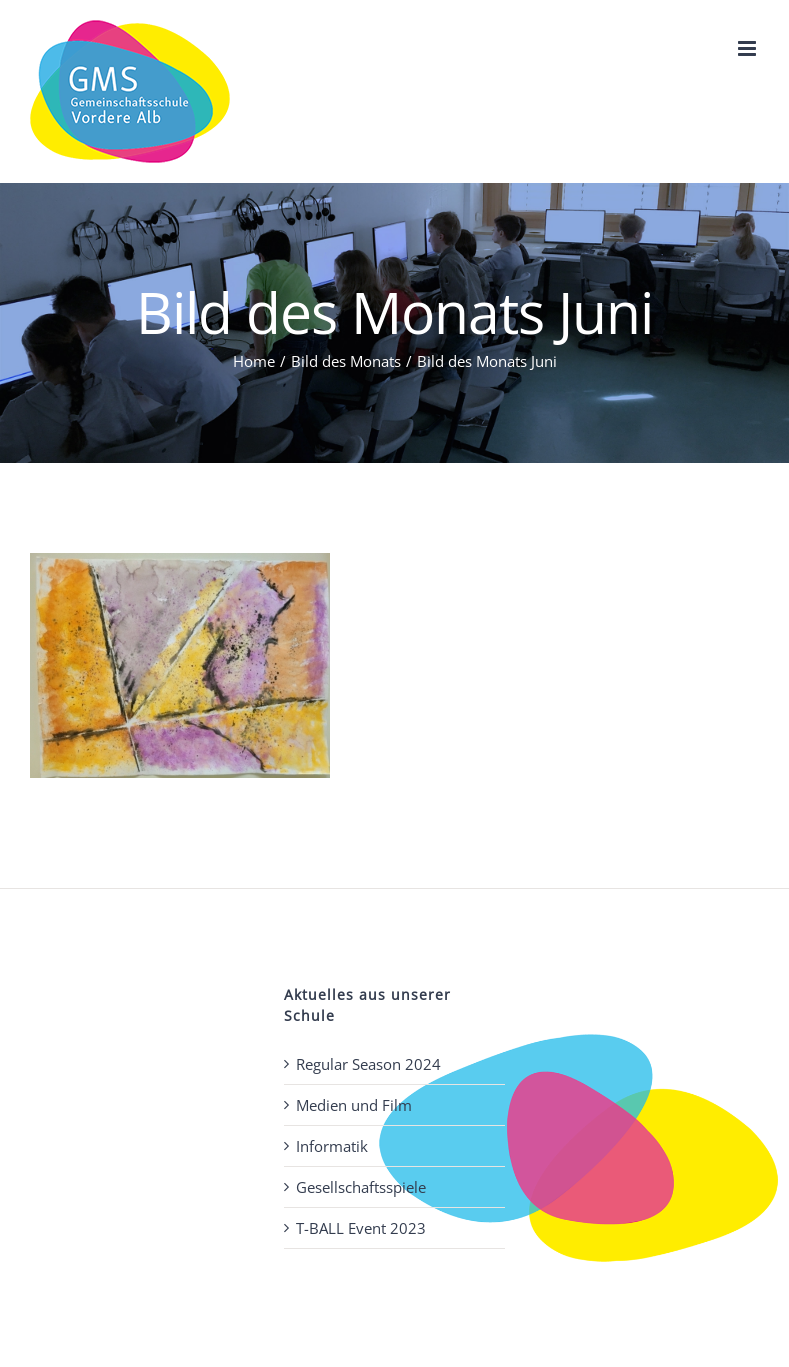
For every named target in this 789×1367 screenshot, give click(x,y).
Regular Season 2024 (368, 1064)
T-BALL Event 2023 (361, 1228)
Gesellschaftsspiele (361, 1187)
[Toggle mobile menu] (748, 48)
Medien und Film (354, 1105)
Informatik (332, 1146)
